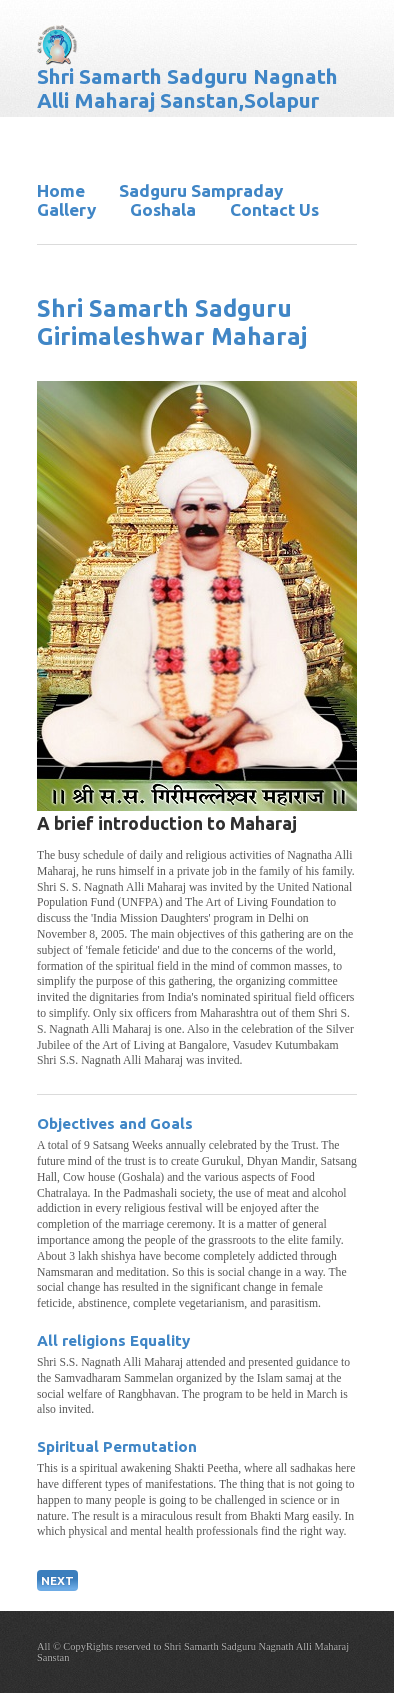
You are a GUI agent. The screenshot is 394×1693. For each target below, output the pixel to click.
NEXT (57, 1580)
